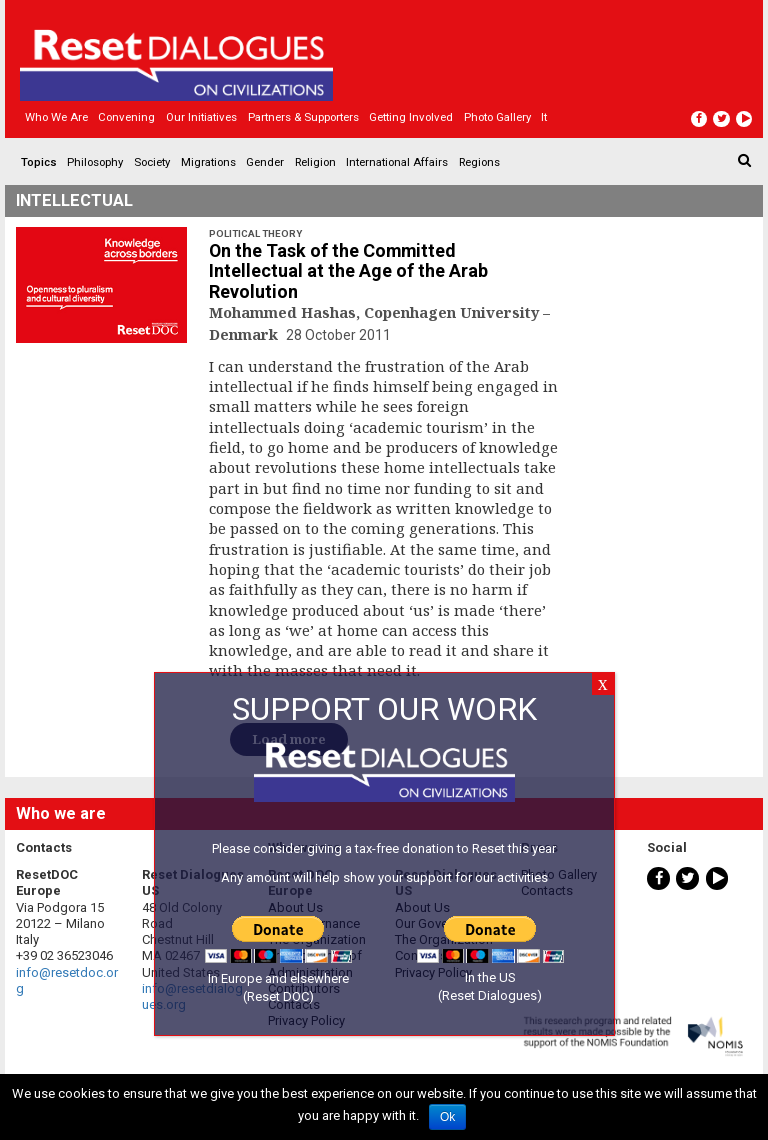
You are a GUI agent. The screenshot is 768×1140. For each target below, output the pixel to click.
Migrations (208, 162)
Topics (39, 162)
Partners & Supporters (303, 117)
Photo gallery (497, 117)
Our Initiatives (201, 117)
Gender (265, 162)
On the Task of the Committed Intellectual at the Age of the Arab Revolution (348, 271)
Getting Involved (411, 117)
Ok (447, 1117)
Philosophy (95, 162)
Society (152, 162)
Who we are (56, 117)
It (544, 117)
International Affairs (397, 162)
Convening (126, 117)
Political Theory (255, 233)
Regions (479, 162)
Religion (315, 162)
